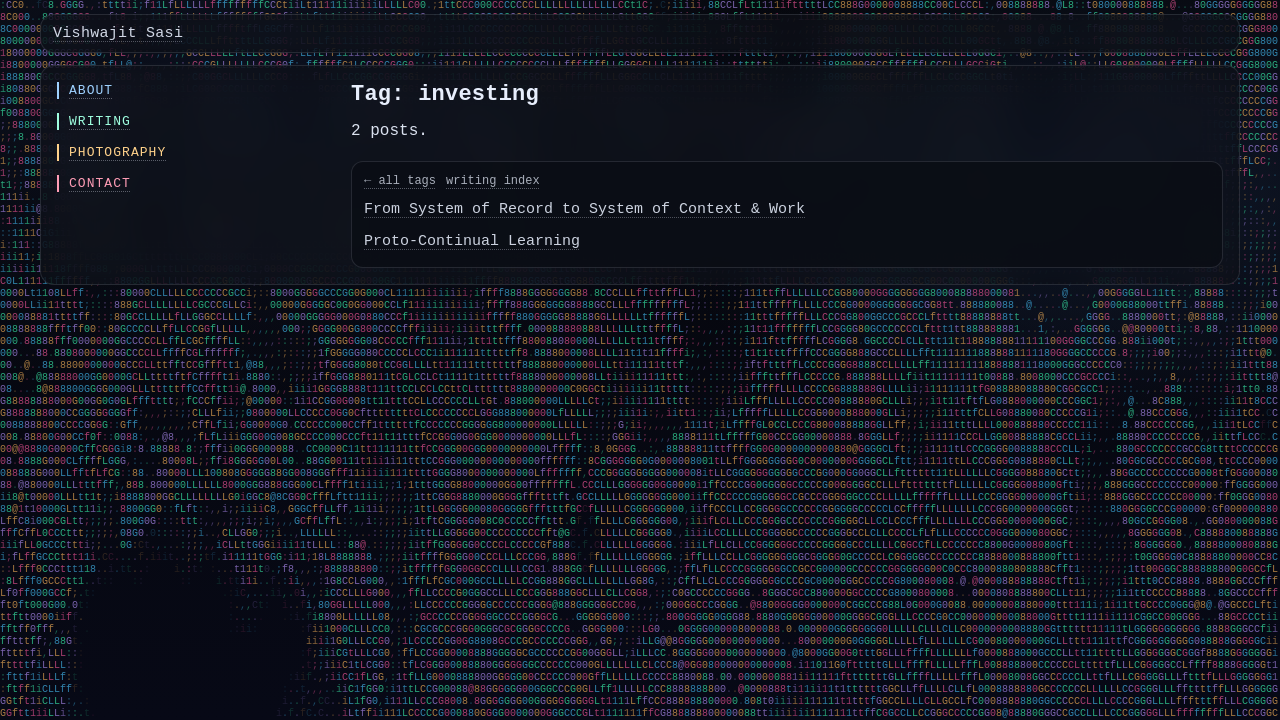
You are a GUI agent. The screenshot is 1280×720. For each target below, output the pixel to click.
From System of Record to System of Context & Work (584, 209)
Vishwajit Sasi (118, 33)
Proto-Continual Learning (472, 241)
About (91, 90)
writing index (493, 181)
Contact (100, 183)
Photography (117, 152)
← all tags (400, 181)
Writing (100, 121)
